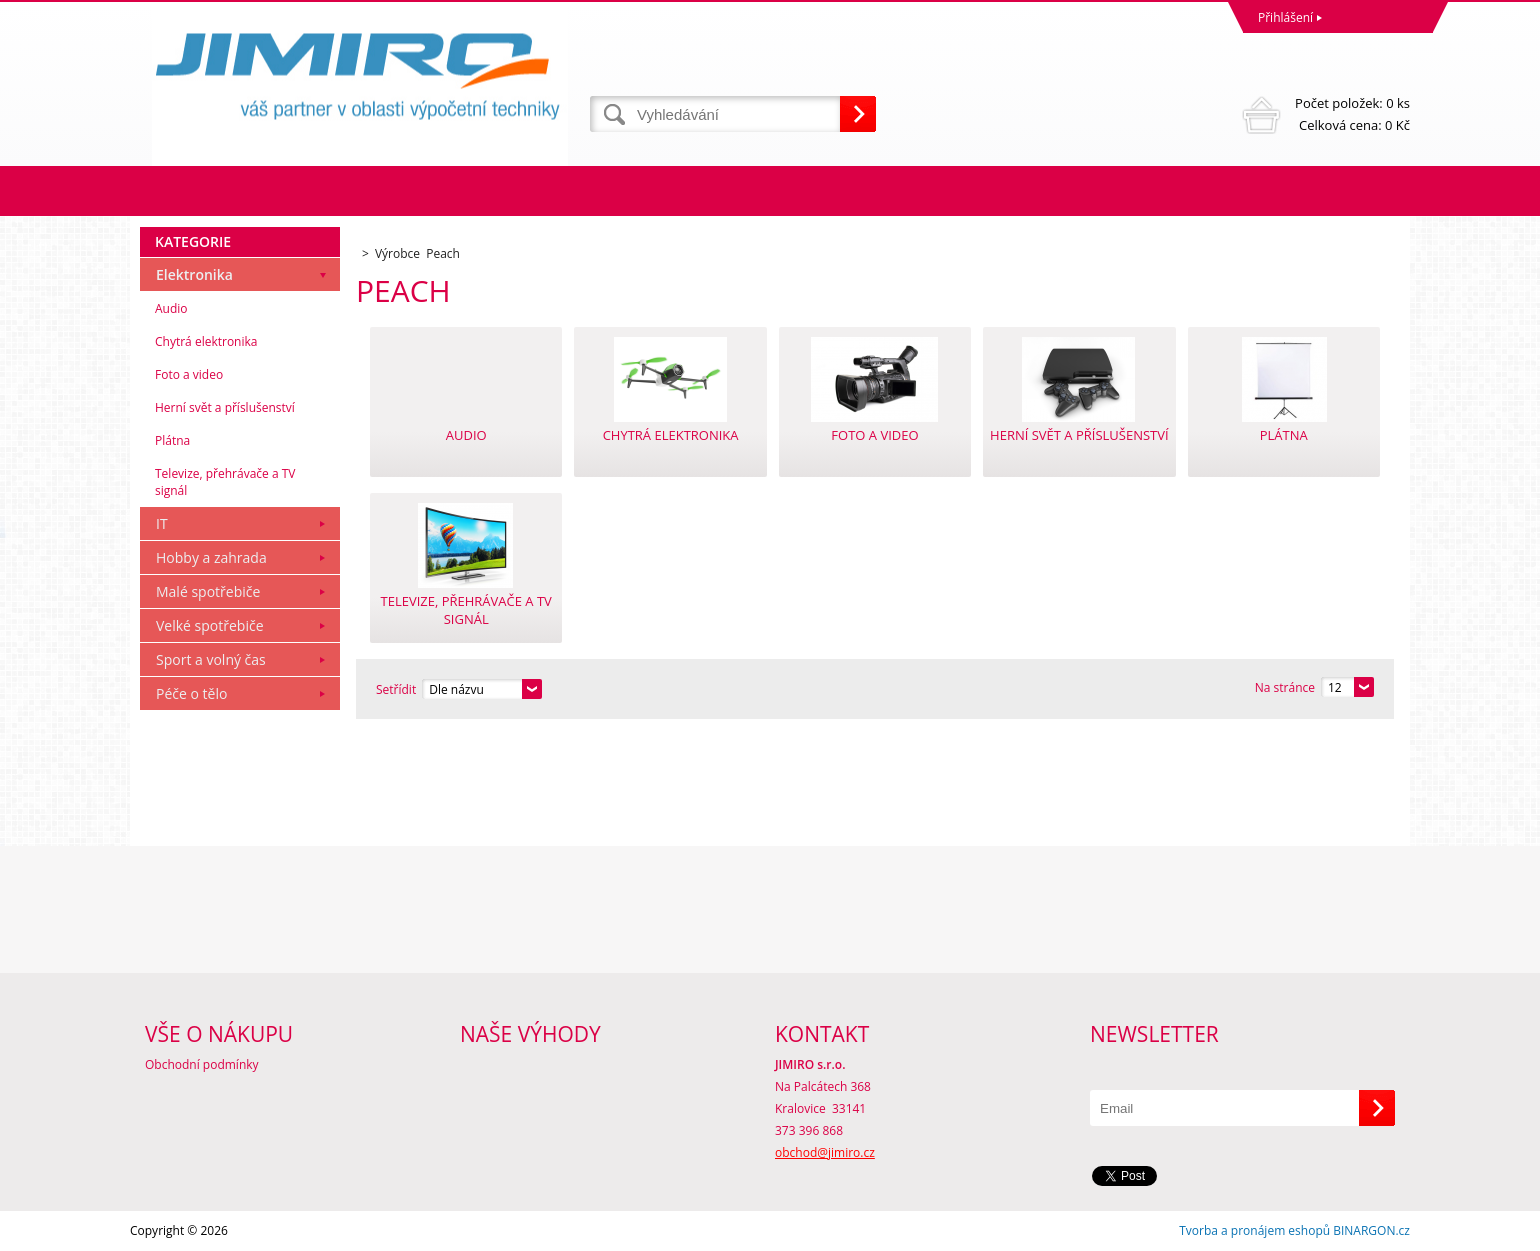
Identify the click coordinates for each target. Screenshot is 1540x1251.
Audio (171, 308)
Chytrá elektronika (206, 341)
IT (162, 523)
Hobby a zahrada (211, 557)
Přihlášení (1285, 17)
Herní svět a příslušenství (225, 407)
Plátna (172, 440)
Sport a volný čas (211, 659)
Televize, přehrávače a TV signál (225, 482)
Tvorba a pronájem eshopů (1254, 1230)
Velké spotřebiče (210, 625)
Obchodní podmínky (202, 1064)
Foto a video (189, 374)
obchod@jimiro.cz (825, 1152)
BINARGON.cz (1371, 1230)
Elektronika (194, 274)
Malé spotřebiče (208, 591)
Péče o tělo (191, 693)
